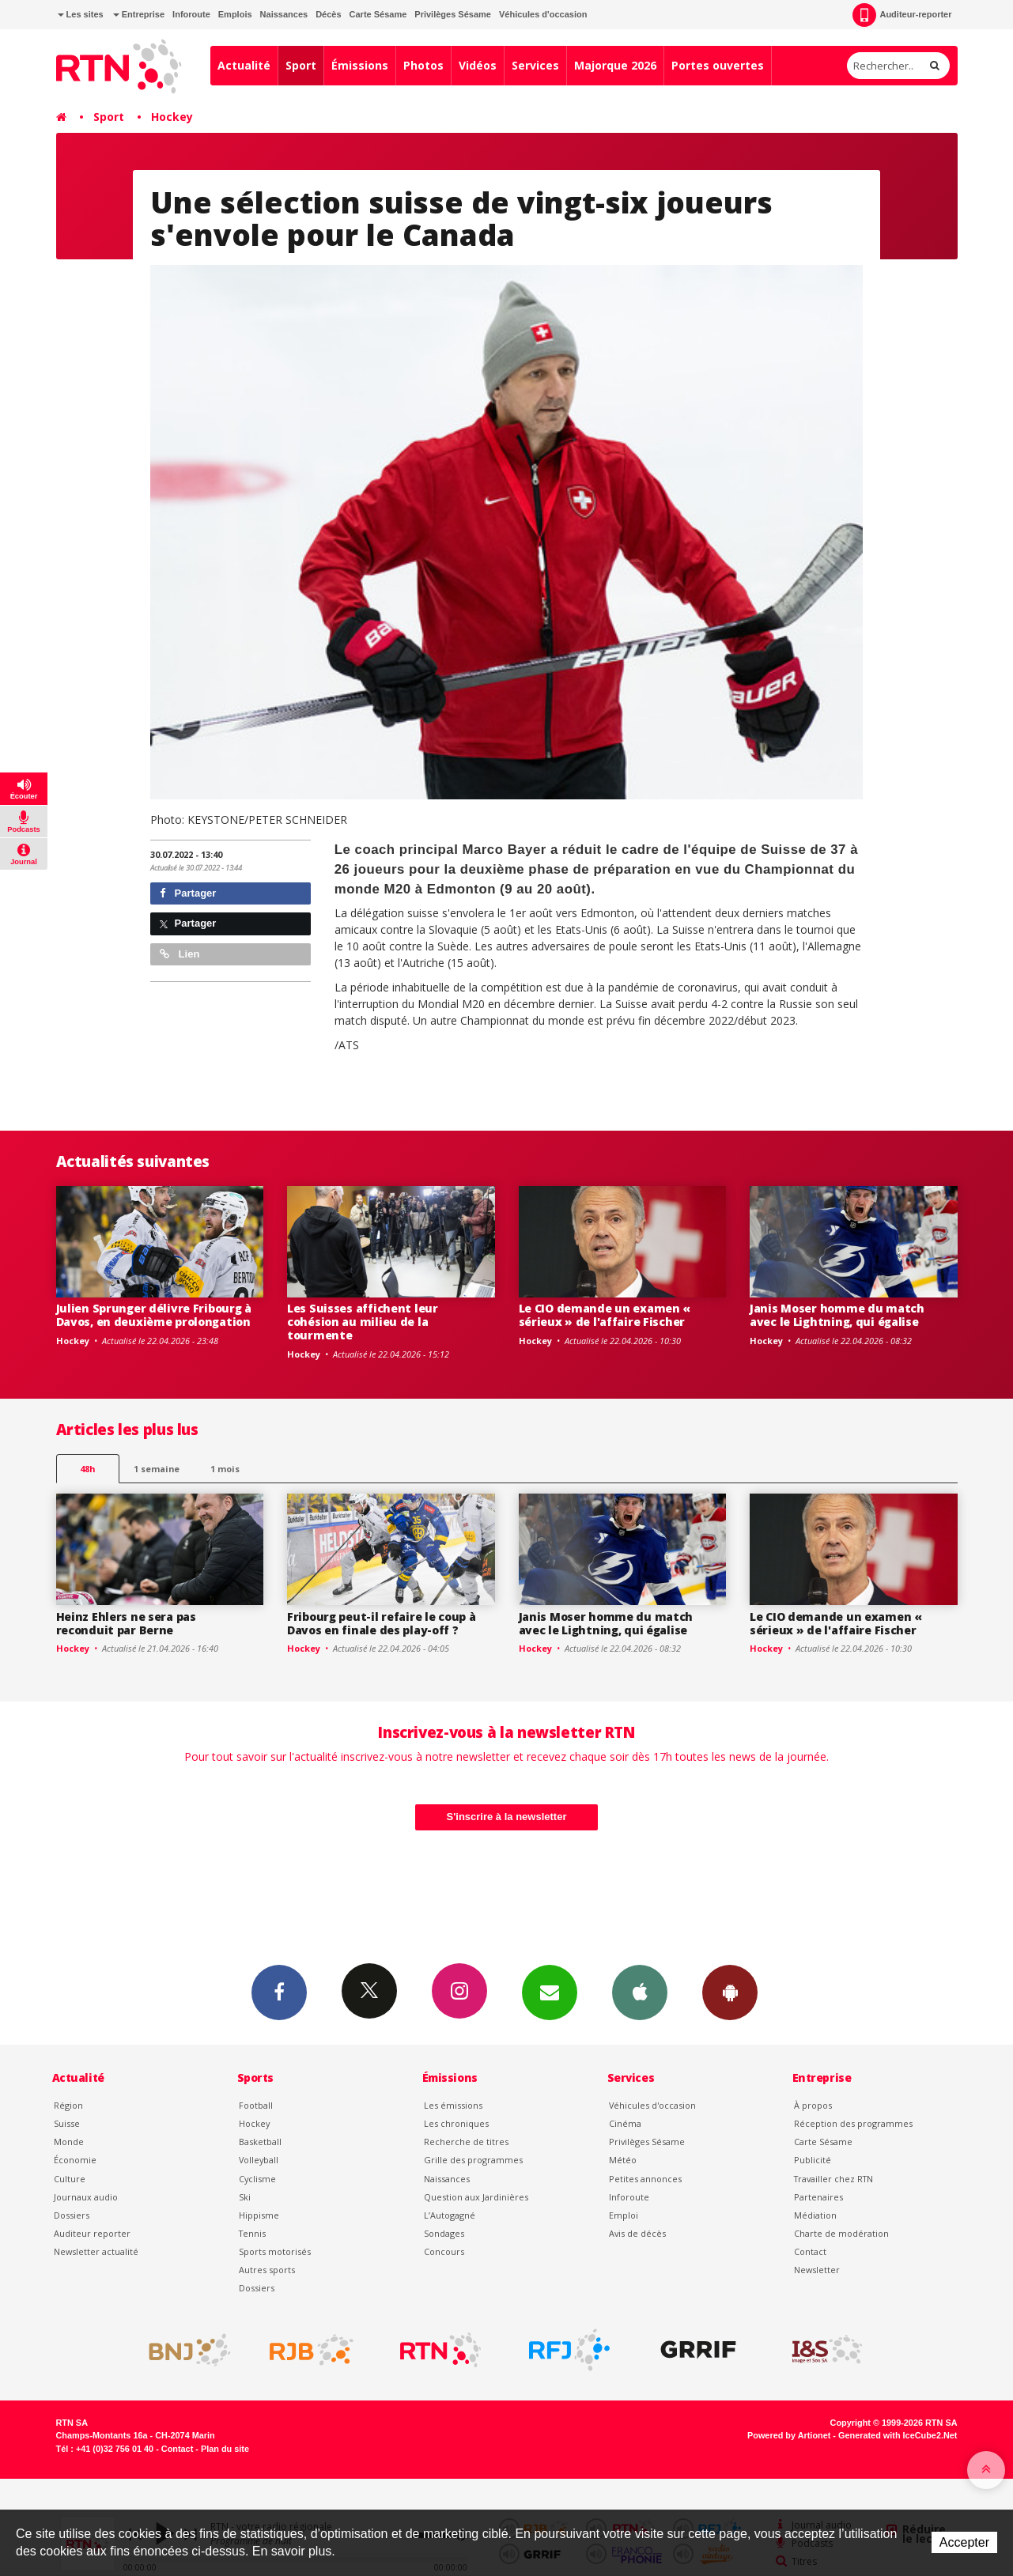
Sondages (444, 2233)
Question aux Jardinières (476, 2197)
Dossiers (71, 2215)
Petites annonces (645, 2179)
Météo (623, 2160)
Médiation (815, 2215)
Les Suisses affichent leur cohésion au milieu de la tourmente (362, 1322)
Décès (328, 14)
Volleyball (258, 2160)
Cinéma (625, 2123)
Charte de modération (841, 2233)
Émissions (359, 65)
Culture (69, 2179)
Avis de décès (637, 2233)
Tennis (252, 2233)
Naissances (284, 14)
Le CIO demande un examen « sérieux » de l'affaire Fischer (605, 1315)
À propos (813, 2105)
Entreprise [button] (138, 14)
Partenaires (818, 2197)
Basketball (260, 2141)
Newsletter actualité (96, 2251)
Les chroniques (456, 2123)
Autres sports (267, 2269)
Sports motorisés (275, 2251)
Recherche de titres (466, 2141)
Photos (423, 65)
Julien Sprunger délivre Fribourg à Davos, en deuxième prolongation (153, 1315)
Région (68, 2105)
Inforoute (191, 14)
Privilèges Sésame (452, 14)
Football (256, 2105)
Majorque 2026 (615, 65)
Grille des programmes (473, 2160)
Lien (179, 954)
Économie (75, 2160)
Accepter (964, 2542)
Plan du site (225, 2448)
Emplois (235, 14)
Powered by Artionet (788, 2435)
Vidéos (478, 65)
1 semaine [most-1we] (157, 1469)
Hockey (172, 116)
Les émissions (453, 2105)
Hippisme (259, 2215)
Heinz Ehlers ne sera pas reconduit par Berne (126, 1623)
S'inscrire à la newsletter (507, 1816)
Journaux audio (86, 2197)
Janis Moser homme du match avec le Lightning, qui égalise (837, 1315)
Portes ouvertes (717, 65)
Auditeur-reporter (901, 15)
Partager (188, 893)
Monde (69, 2141)
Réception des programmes (853, 2123)
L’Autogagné (449, 2215)
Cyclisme (257, 2179)
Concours (444, 2251)
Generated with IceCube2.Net (897, 2435)
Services (535, 65)
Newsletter (817, 2269)
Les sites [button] (81, 14)
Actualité (243, 65)
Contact (810, 2251)
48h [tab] (87, 1469)
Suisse (67, 2123)
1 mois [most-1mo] (225, 1469)
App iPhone (639, 1992)
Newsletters (549, 1992)
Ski (245, 2197)
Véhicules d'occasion (543, 14)
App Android (730, 1992)
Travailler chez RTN (833, 2179)
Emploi (623, 2215)
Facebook (279, 1992)
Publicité (812, 2160)
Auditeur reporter (92, 2233)
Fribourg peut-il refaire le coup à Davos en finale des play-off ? (381, 1623)
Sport (300, 65)
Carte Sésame (378, 14)
